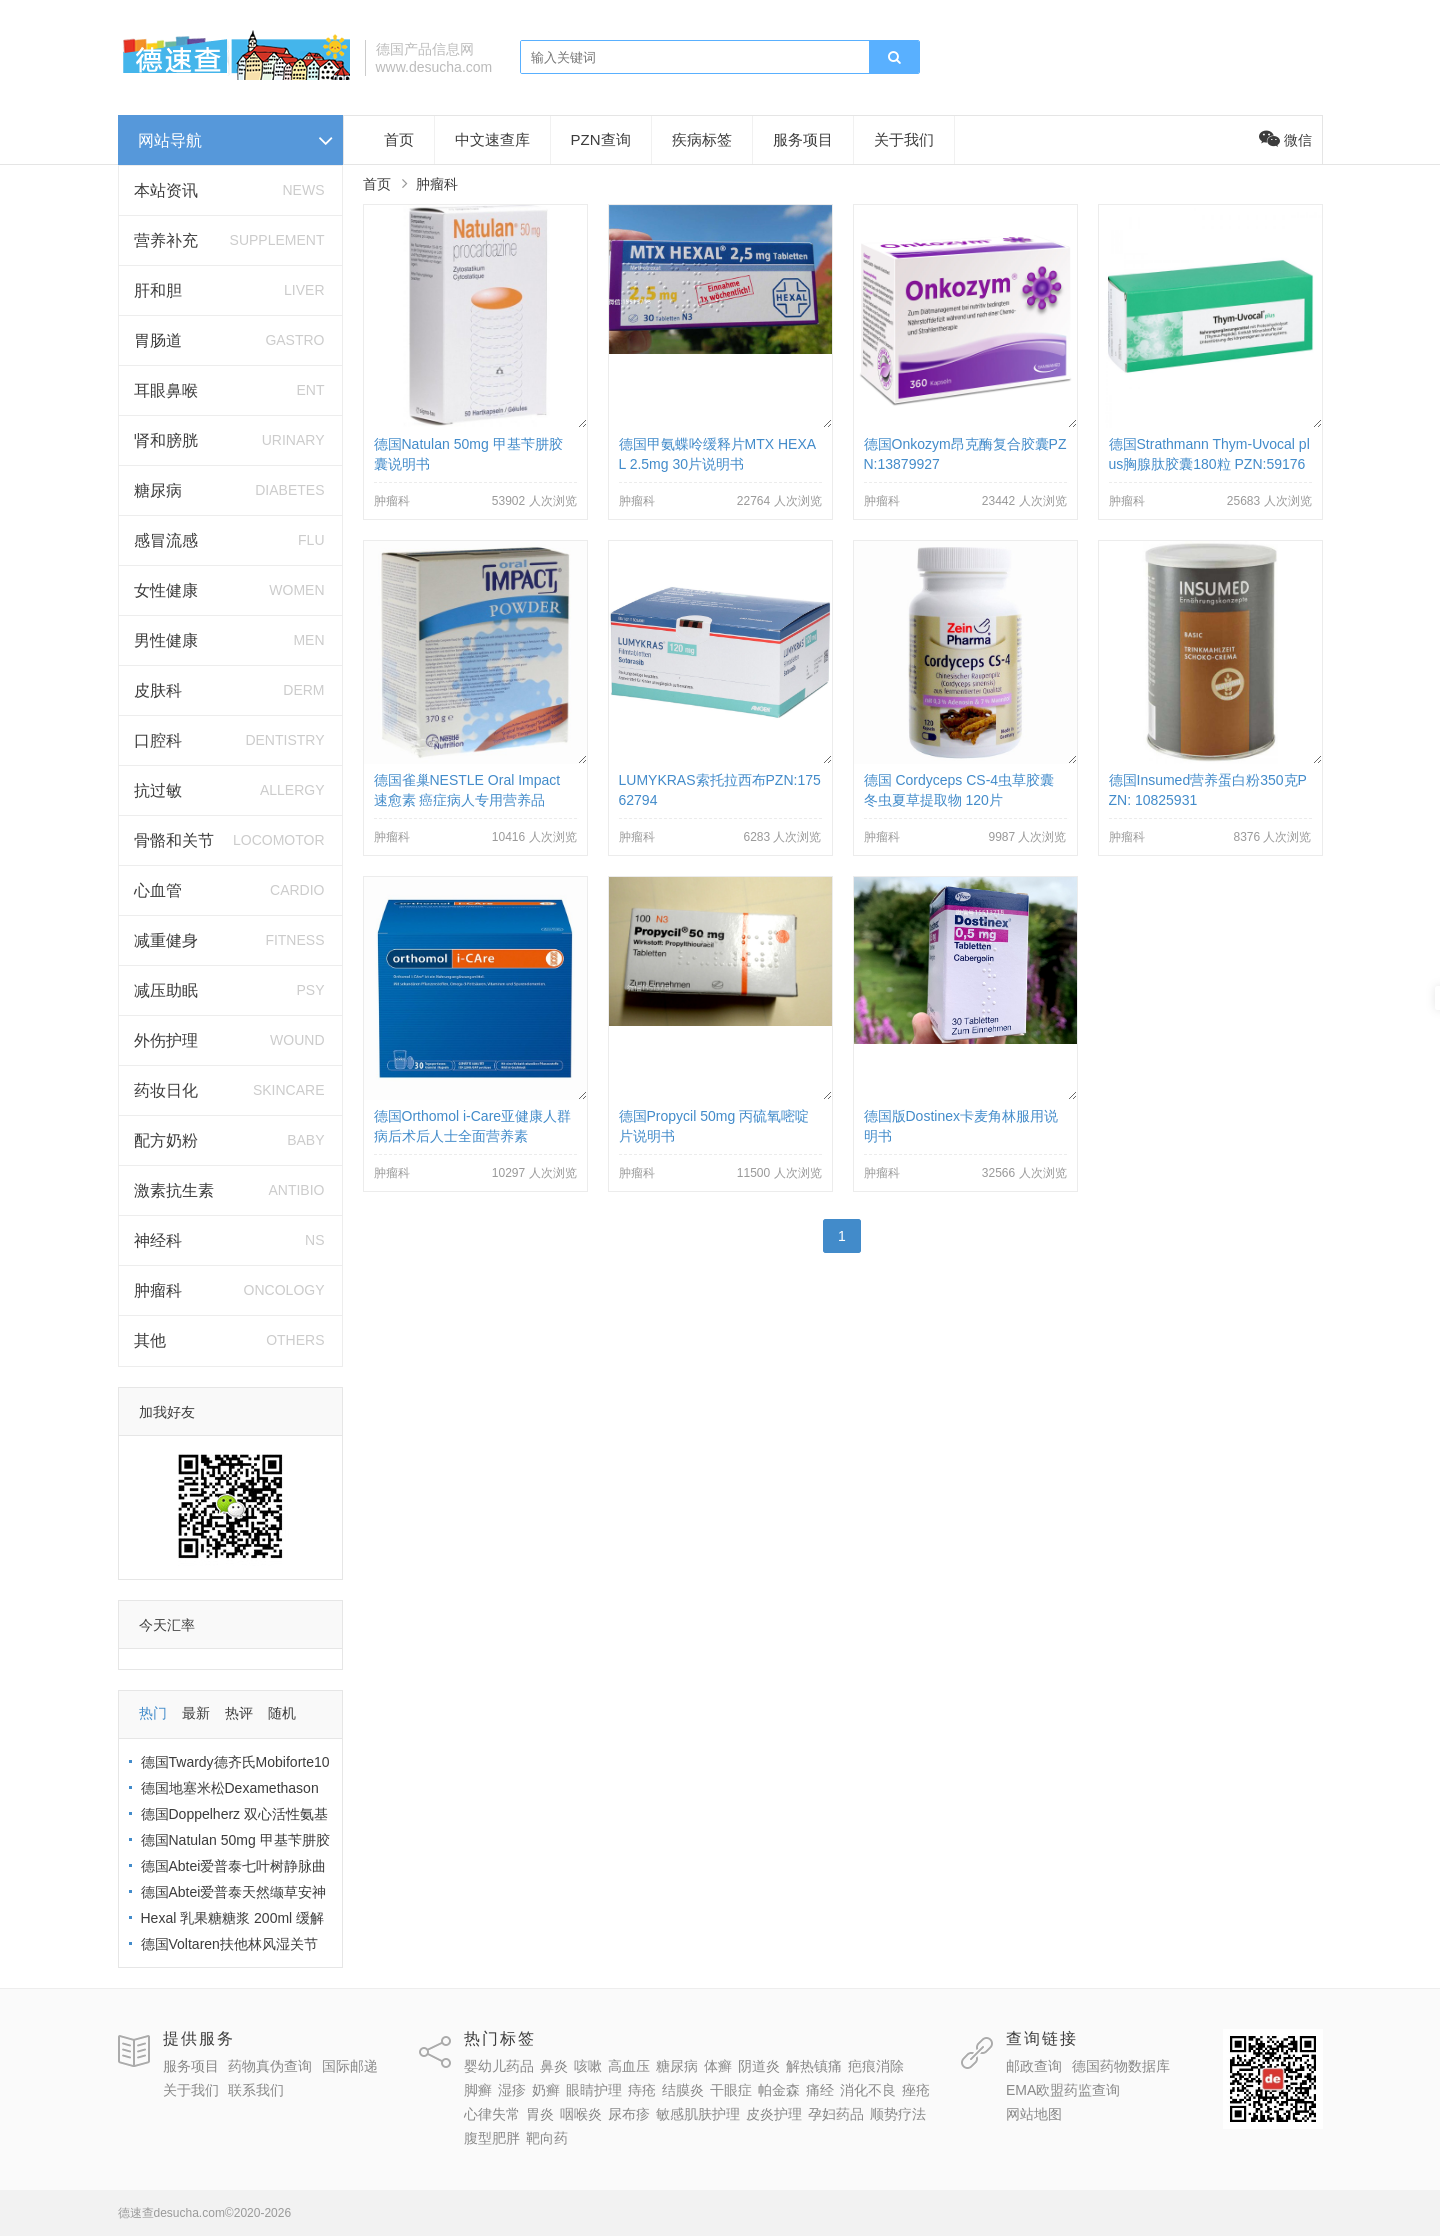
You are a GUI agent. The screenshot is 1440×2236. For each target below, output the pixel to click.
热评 (239, 1713)
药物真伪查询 (270, 2066)
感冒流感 (166, 540)
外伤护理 (166, 1040)
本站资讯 (166, 190)
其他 (150, 1340)
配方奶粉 (166, 1140)
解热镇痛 (814, 2066)
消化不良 (868, 2090)
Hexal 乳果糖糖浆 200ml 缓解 (233, 1918)
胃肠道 (158, 340)
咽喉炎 (581, 2114)
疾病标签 (702, 139)
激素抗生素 (174, 1190)
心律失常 (492, 2114)
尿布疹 (629, 2114)
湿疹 (512, 2090)
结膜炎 (683, 2090)
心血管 (158, 890)
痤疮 (916, 2090)
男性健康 (166, 640)
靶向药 (547, 2138)
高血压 (629, 2066)
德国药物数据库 (1121, 2066)
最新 (196, 1713)
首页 (399, 139)
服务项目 (803, 139)
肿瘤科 (158, 1290)
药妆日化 (166, 1090)
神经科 (158, 1240)
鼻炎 (554, 2066)
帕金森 (779, 2090)
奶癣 (546, 2090)
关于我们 (904, 139)
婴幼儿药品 (499, 2066)
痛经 (820, 2090)
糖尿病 (158, 490)
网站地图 (1034, 2114)
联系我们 (256, 2090)
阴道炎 (759, 2066)
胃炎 (540, 2114)
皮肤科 (158, 690)
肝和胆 (158, 290)
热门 (153, 1713)
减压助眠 (166, 990)
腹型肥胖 (492, 2138)
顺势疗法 (898, 2114)
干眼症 (731, 2090)
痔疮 (642, 2090)
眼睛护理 (594, 2090)
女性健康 (166, 590)
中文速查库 (492, 139)
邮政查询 (1034, 2066)
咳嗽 (588, 2066)
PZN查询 (601, 139)
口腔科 (158, 740)
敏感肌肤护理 (698, 2114)
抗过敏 (158, 790)
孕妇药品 (836, 2114)
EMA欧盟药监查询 (1063, 2090)
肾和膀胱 (166, 440)
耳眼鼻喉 (166, 390)
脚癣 (478, 2090)
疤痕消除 (876, 2066)
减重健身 (166, 940)
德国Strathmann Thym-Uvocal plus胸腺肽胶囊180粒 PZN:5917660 (1209, 464)
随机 (282, 1713)
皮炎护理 (774, 2114)
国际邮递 (350, 2066)
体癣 (718, 2066)
